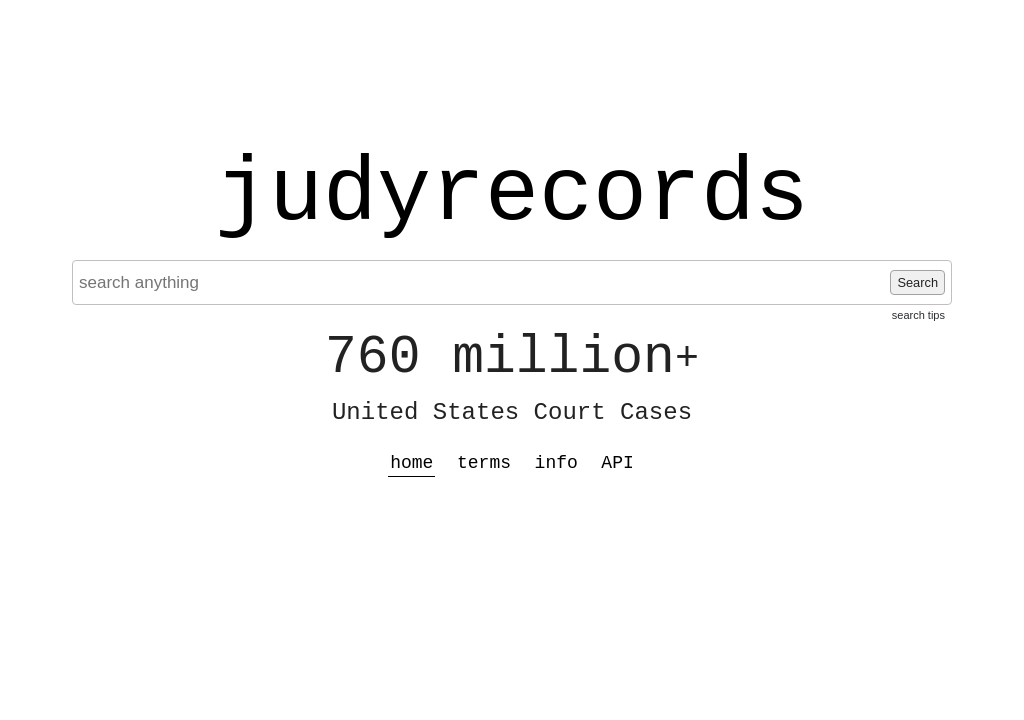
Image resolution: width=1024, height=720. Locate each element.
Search (917, 282)
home (411, 463)
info (556, 463)
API (617, 463)
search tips (918, 315)
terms (484, 463)
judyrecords (512, 195)
